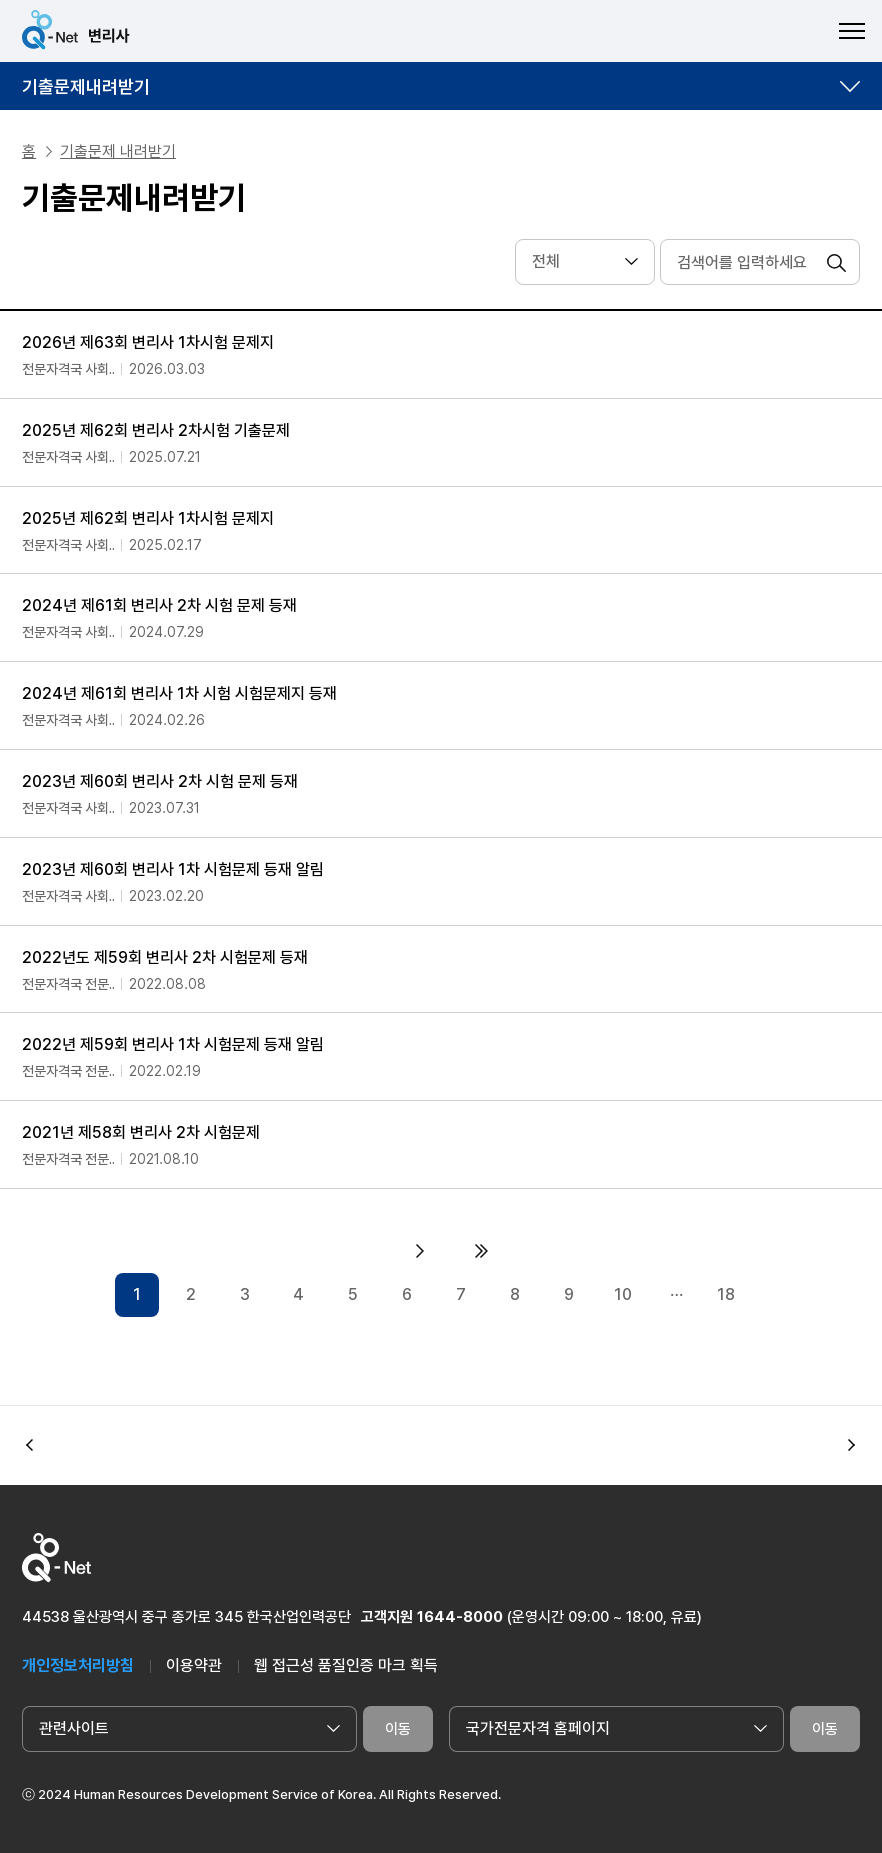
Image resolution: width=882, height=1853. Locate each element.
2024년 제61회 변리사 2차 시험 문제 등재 (159, 605)
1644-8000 (460, 1617)
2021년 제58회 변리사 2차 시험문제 (141, 1132)
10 (623, 1294)
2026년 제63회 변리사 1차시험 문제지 (148, 342)
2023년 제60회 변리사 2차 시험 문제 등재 (160, 781)
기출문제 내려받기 (118, 151)
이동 (398, 1729)
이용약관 (194, 1665)
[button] (852, 1445)
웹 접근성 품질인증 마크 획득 (346, 1665)
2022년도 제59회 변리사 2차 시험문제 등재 (165, 957)
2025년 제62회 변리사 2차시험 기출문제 (156, 430)
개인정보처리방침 (78, 1665)
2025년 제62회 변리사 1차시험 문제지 (148, 518)
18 (726, 1294)
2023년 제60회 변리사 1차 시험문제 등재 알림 (173, 869)
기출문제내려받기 (86, 86)
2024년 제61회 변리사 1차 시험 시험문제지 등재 (179, 693)
